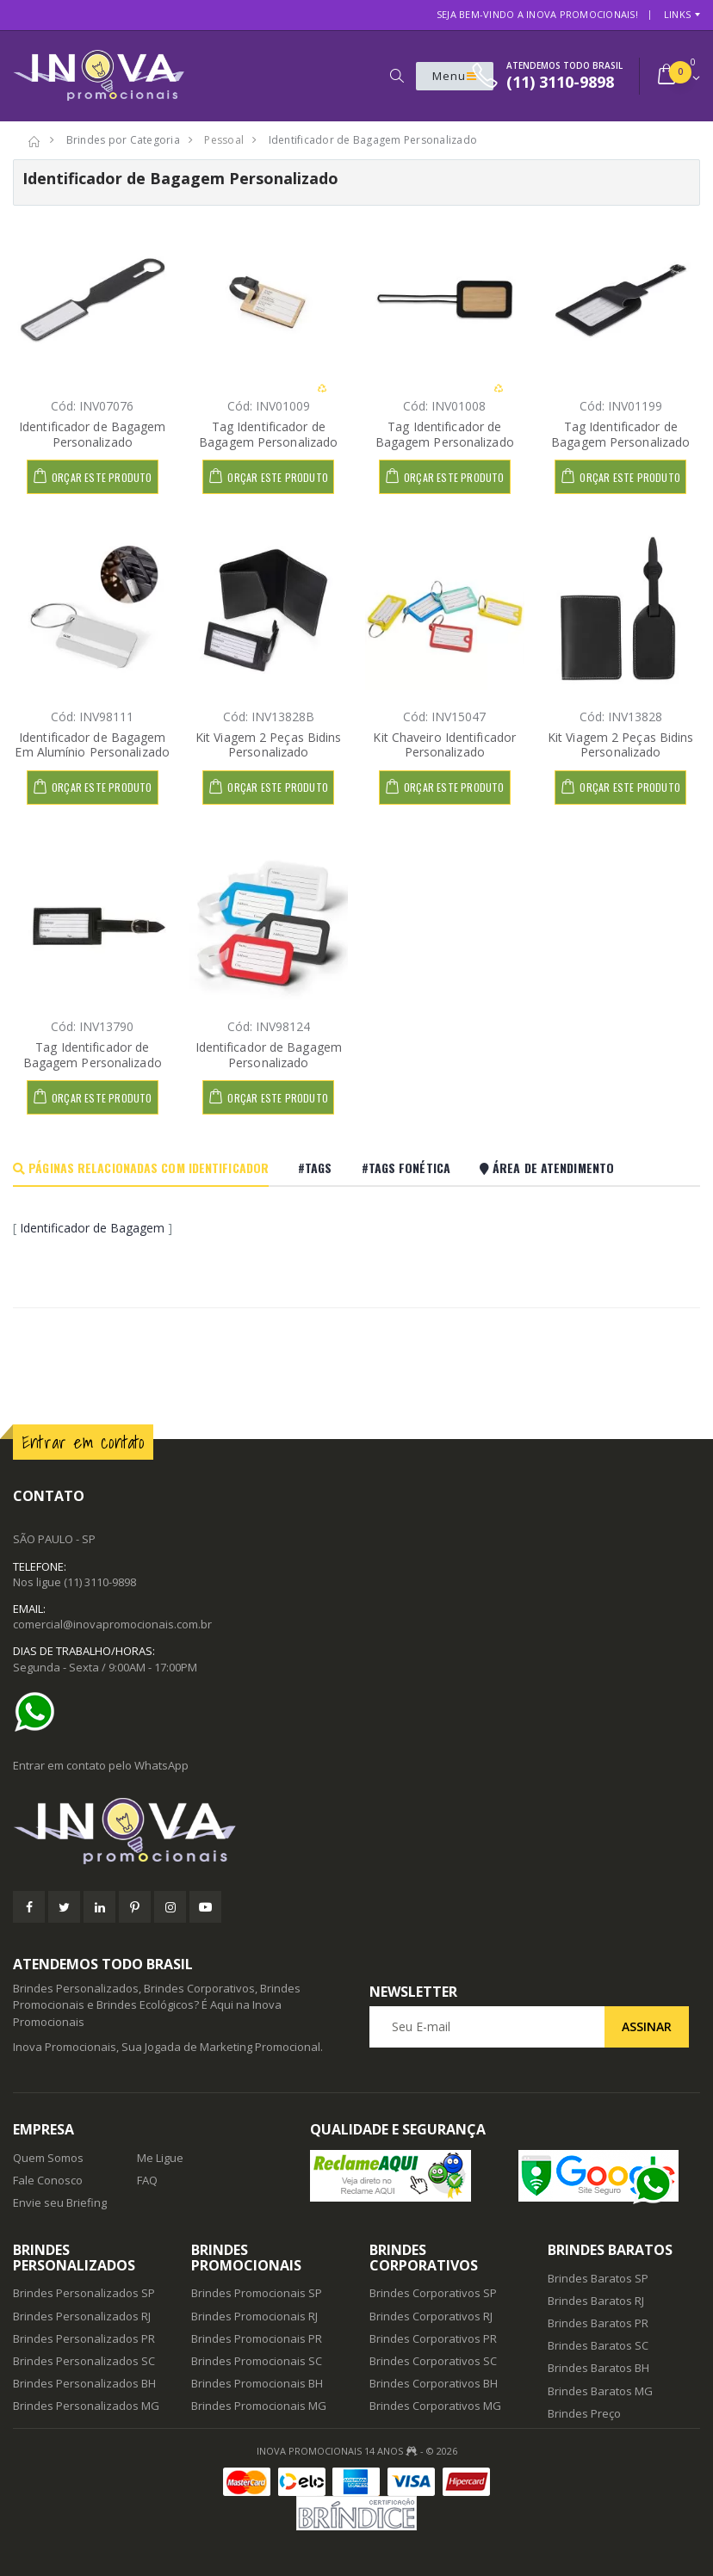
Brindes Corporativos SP (433, 2293)
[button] (396, 75)
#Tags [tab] (315, 1167)
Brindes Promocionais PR (256, 2338)
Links (677, 14)
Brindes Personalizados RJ (82, 2316)
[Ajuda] (39, 1711)
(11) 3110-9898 (100, 1582)
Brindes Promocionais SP (256, 2293)
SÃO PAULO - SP (54, 1539)
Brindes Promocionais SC (256, 2361)
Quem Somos (48, 2157)
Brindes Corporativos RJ (431, 2316)
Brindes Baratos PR (598, 2323)
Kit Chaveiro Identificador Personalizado (444, 745)
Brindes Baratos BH (598, 2367)
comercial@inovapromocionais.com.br (112, 1624)
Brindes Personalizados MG (86, 2405)
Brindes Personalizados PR (84, 2338)
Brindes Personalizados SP (84, 2293)
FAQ (147, 2180)
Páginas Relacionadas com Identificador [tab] (141, 1167)
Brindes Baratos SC (598, 2345)
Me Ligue (160, 2157)
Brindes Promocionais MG (258, 2405)
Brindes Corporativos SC (433, 2361)
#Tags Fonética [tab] (406, 1167)
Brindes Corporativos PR (433, 2338)
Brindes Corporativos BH (433, 2383)
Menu (454, 75)
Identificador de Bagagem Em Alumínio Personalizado (92, 745)
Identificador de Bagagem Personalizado (92, 434)
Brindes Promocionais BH (257, 2383)
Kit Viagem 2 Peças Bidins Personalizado (268, 745)
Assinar (647, 2026)
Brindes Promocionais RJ (254, 2316)
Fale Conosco (48, 2180)
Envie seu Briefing (60, 2202)
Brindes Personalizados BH (84, 2383)
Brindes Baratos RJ (596, 2300)
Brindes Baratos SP (598, 2278)
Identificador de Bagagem (92, 1228)
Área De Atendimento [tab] (547, 1167)
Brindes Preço (584, 2413)
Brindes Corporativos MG (435, 2405)
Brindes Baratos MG (600, 2391)
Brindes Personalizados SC (84, 2361)
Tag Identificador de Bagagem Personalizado (268, 434)
